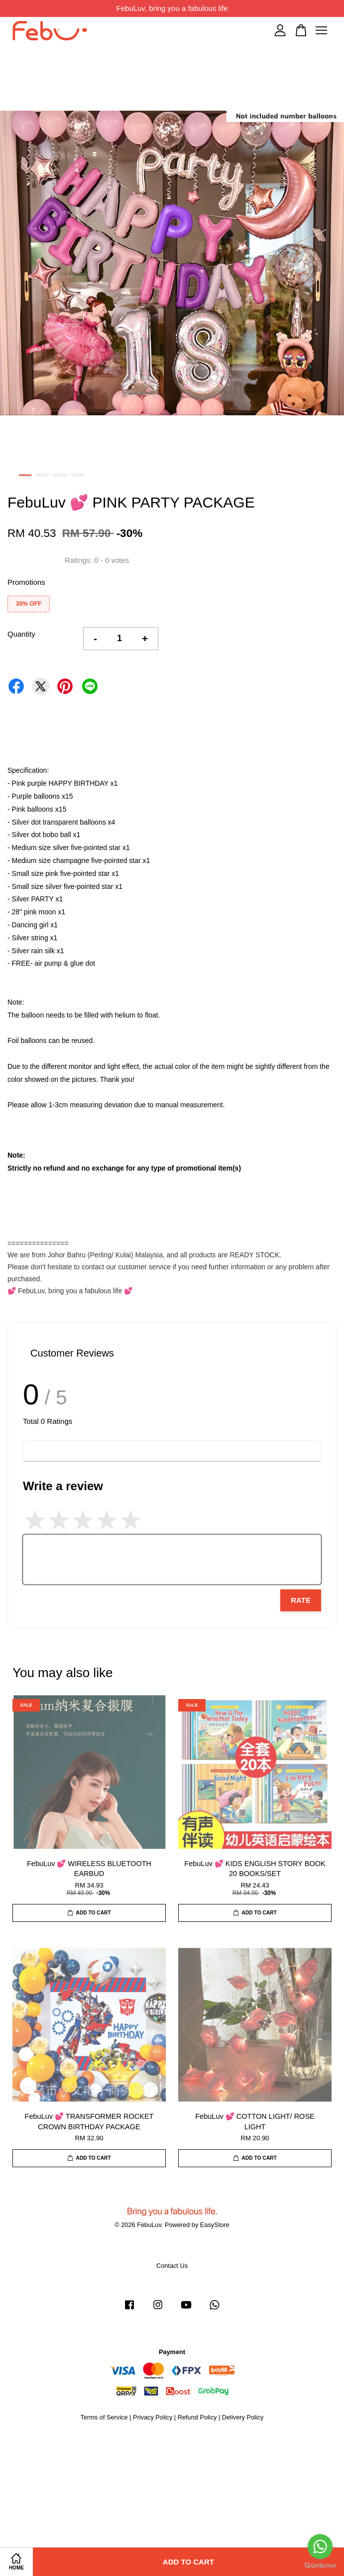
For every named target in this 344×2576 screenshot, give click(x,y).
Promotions (26, 582)
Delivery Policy (243, 2417)
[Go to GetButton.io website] (320, 2566)
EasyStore (214, 2225)
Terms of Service (104, 2417)
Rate (301, 1600)
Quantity (21, 634)
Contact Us (172, 2265)
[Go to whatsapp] (320, 2546)
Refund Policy (197, 2417)
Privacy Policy (152, 2417)
